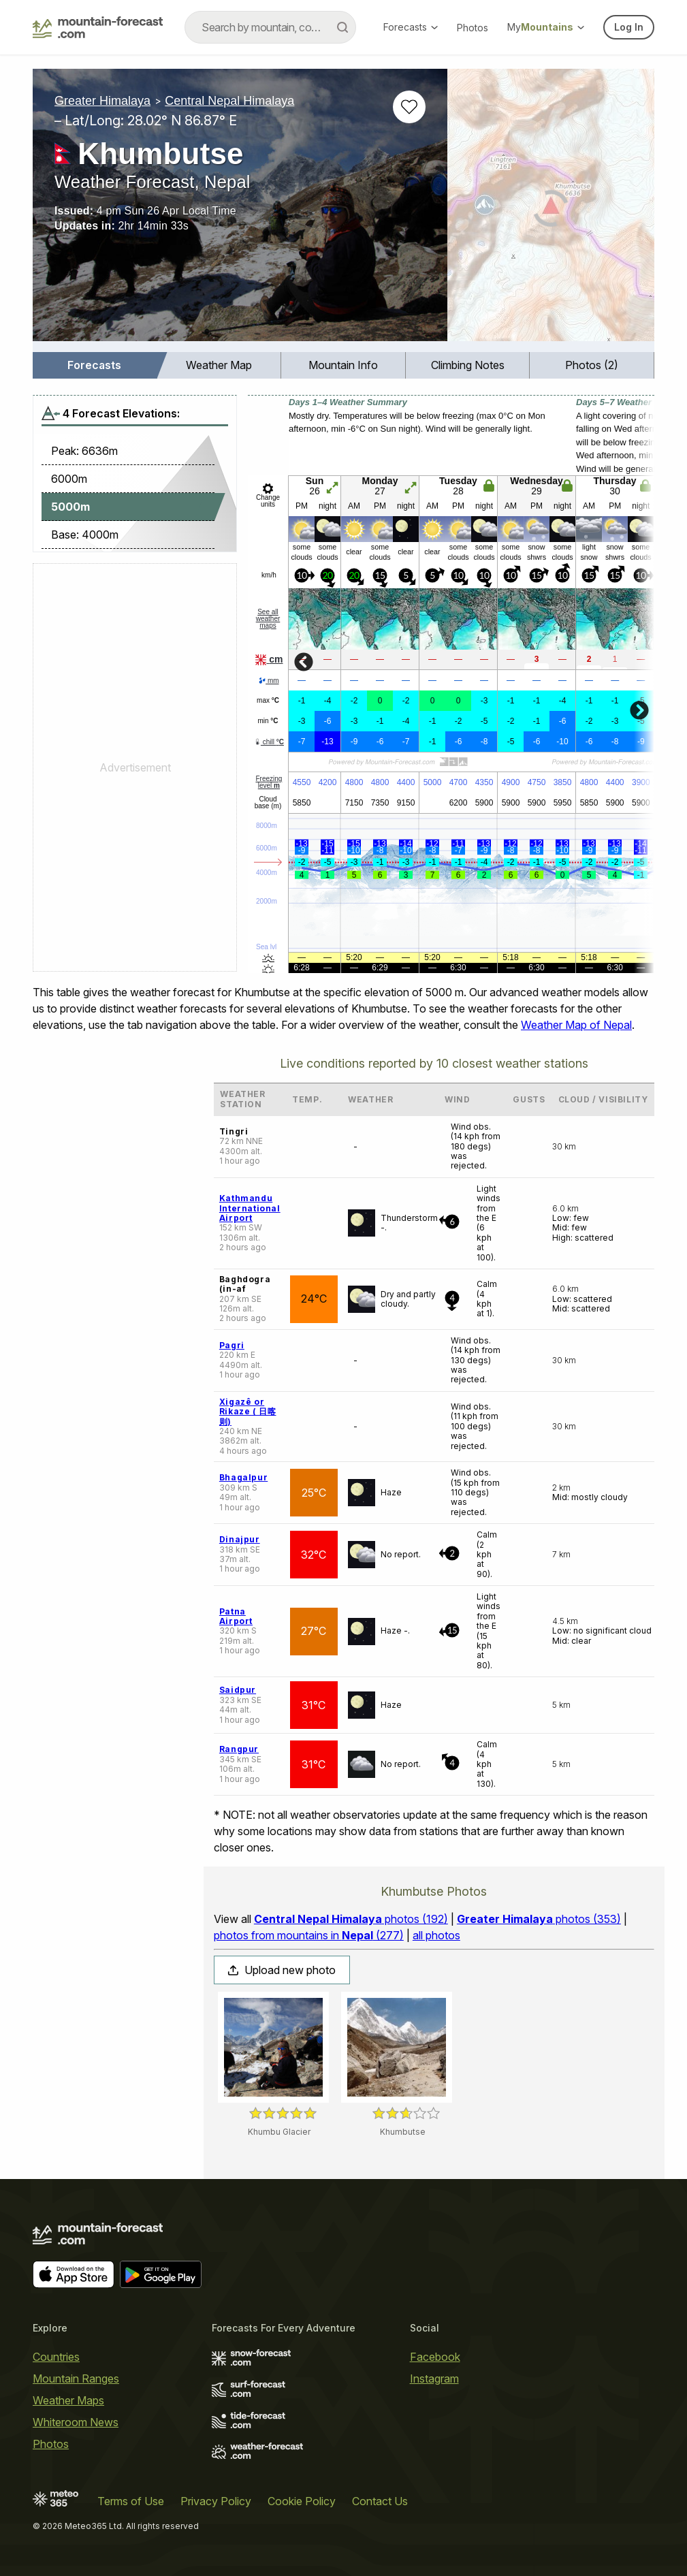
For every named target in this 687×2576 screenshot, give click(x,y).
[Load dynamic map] (550, 210)
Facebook (435, 2357)
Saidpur (237, 1690)
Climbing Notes (468, 365)
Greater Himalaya (102, 101)
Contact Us (380, 2501)
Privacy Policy (215, 2501)
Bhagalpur (243, 1477)
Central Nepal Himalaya (229, 101)
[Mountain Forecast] (98, 27)
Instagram (434, 2378)
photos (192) (351, 1919)
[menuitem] (95, 365)
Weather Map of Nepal (576, 1025)
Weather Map (219, 365)
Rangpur (239, 1749)
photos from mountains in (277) (309, 1935)
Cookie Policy (302, 2501)
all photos (436, 1935)
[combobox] (270, 27)
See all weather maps (268, 618)
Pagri (231, 1345)
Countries (56, 2357)
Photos (472, 27)
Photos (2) (591, 365)
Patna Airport (236, 1616)
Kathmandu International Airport (250, 1208)
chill (269, 742)
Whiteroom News (75, 2422)
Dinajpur (239, 1539)
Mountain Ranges (76, 2378)
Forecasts (410, 27)
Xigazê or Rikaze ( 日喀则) (247, 1412)
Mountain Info (343, 365)
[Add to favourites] (409, 107)
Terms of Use (130, 2501)
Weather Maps (68, 2400)
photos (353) (539, 1919)
